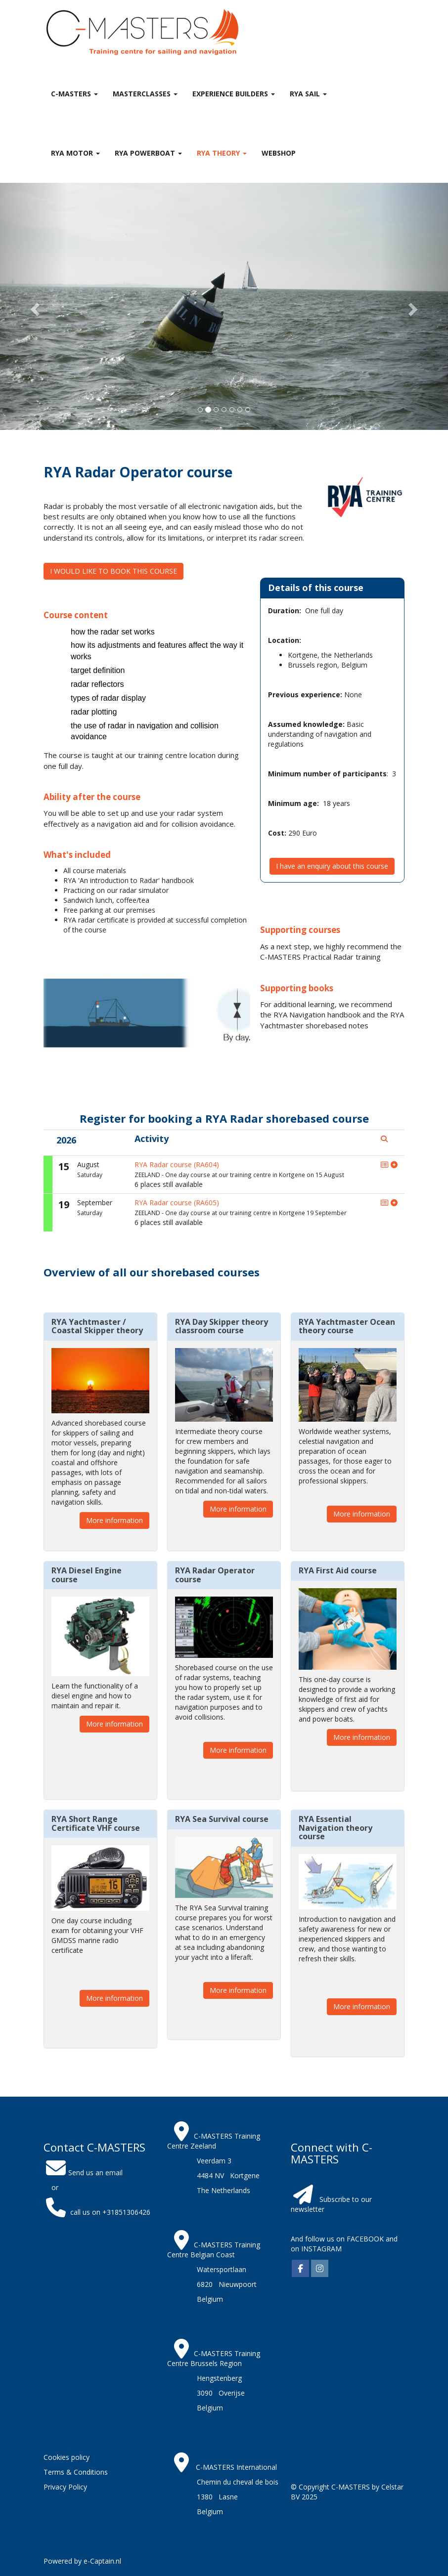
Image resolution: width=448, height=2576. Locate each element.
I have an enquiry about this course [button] (332, 866)
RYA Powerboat (148, 153)
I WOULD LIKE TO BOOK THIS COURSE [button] (113, 571)
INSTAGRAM (321, 2248)
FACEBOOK (364, 2238)
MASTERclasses (145, 93)
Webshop (279, 153)
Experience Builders (233, 93)
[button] (33, 306)
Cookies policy (67, 2457)
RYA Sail (308, 93)
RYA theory (222, 153)
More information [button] (114, 1520)
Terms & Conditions (76, 2472)
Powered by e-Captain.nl (82, 2561)
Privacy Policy (65, 2487)
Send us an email (83, 2172)
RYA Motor (75, 153)
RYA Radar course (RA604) (176, 1164)
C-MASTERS (74, 93)
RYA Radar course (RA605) (176, 1202)
